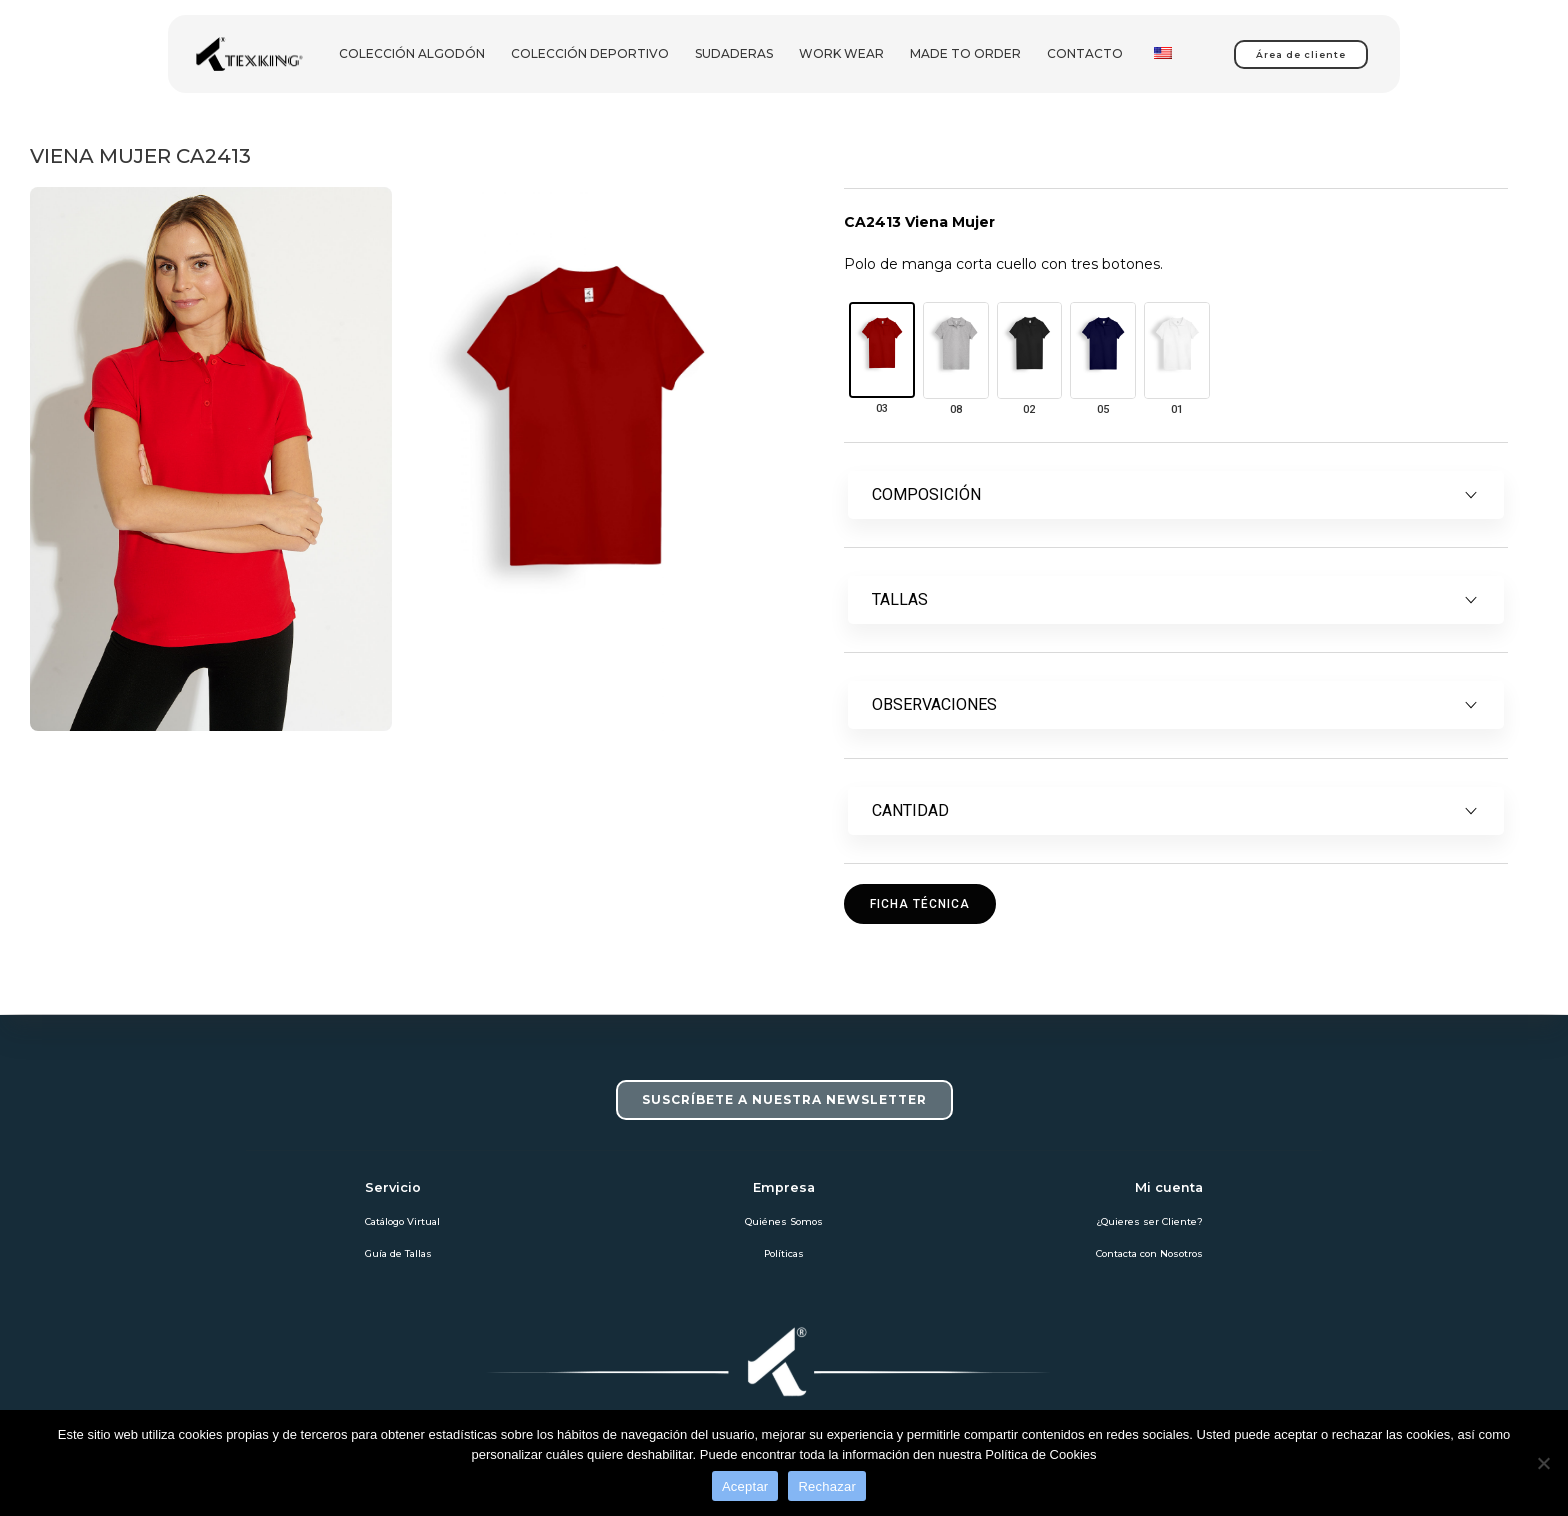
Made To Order (965, 53)
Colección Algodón (412, 53)
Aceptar (745, 1486)
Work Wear (841, 53)
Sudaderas (734, 53)
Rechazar (827, 1486)
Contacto (1085, 53)
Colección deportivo (590, 53)
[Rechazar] (1543, 1463)
